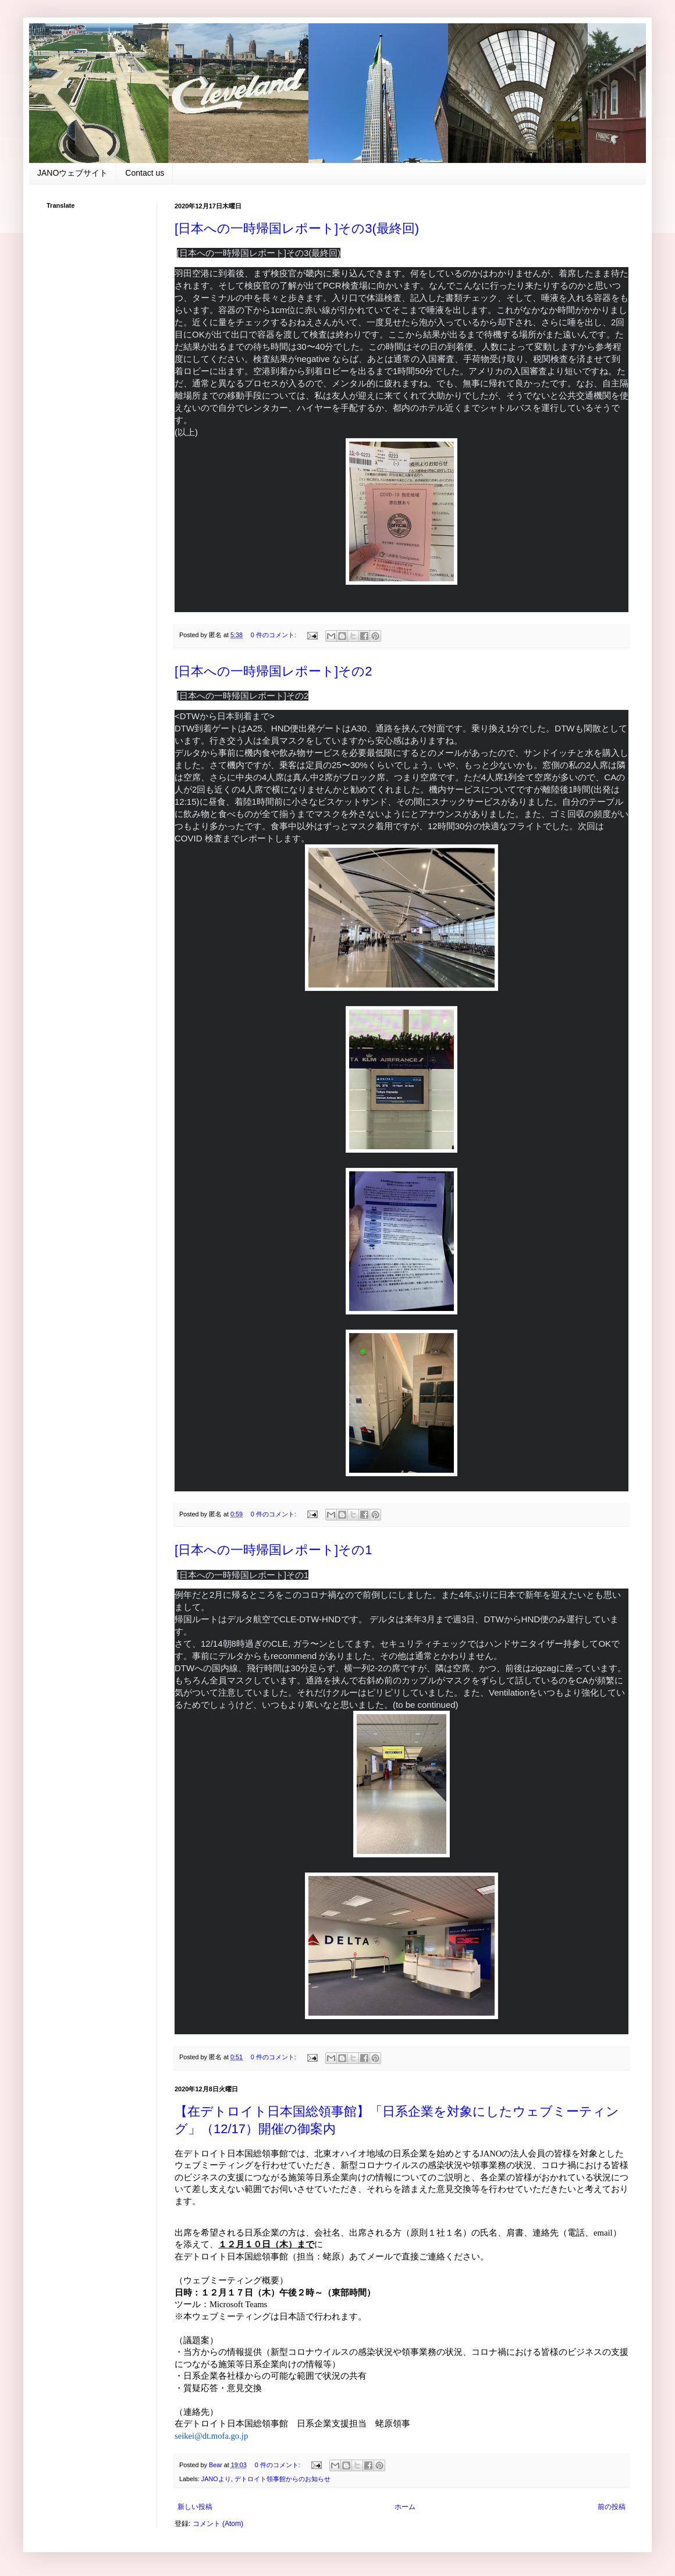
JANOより (216, 2478)
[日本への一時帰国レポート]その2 (273, 671)
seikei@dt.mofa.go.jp (211, 2435)
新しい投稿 (194, 2507)
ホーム (405, 2507)
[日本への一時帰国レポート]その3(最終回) (297, 228)
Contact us (144, 172)
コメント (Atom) (218, 2524)
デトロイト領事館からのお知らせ (283, 2478)
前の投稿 (612, 2507)
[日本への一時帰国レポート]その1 (273, 1550)
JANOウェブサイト (72, 172)
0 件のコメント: (274, 634)
